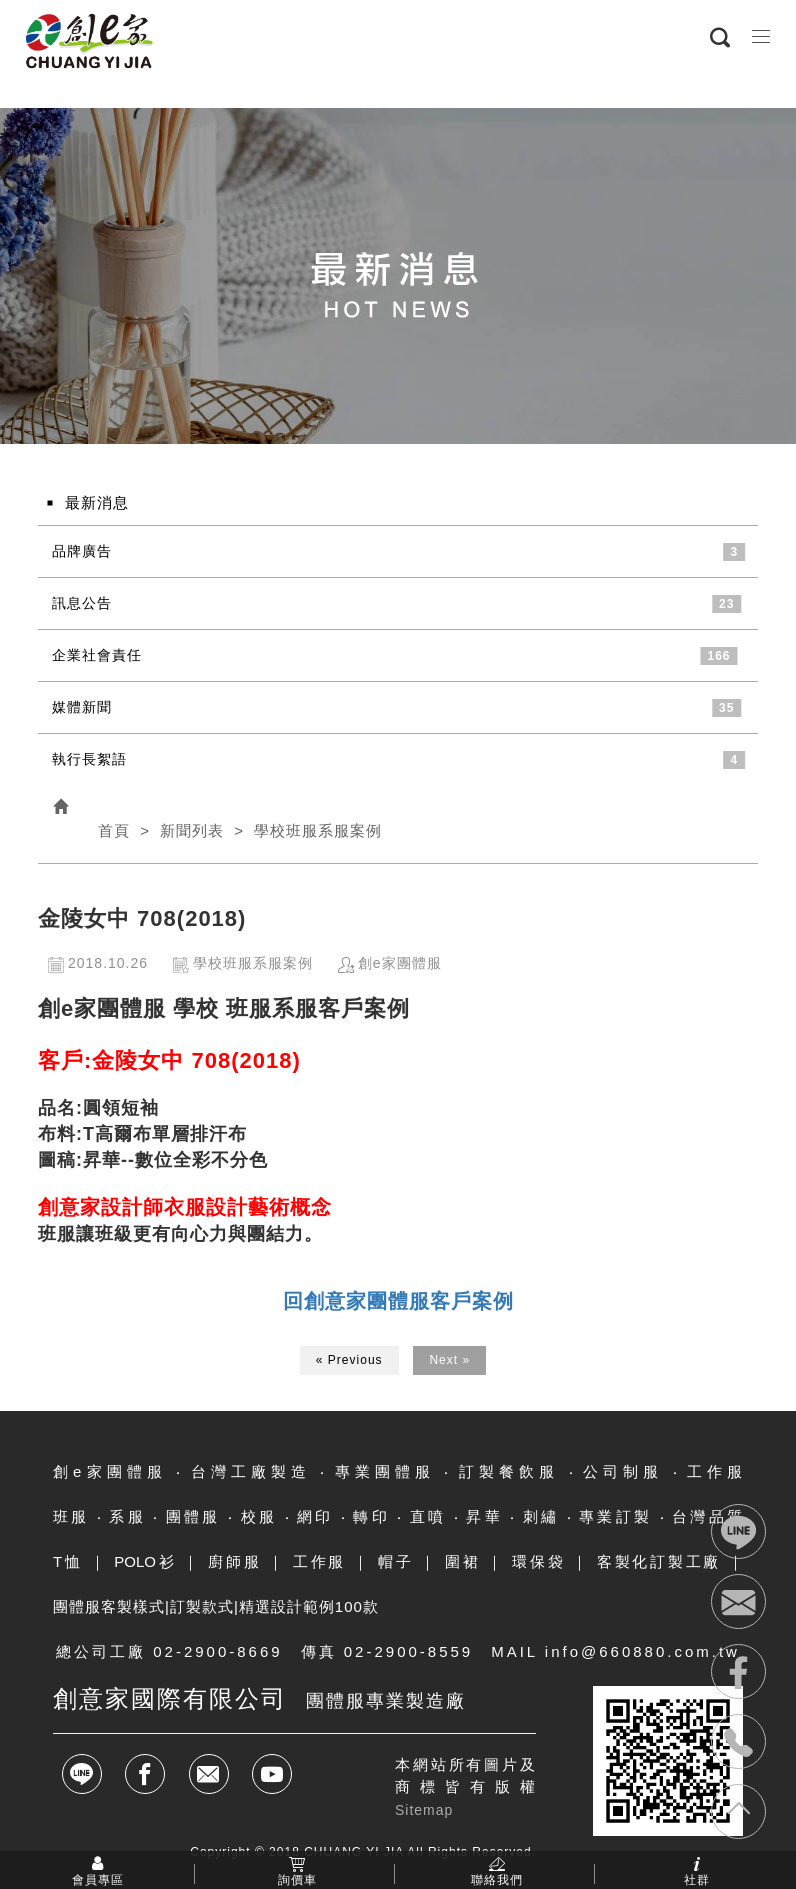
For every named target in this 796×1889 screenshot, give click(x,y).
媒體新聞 (82, 707)
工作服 (319, 1561)
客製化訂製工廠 (659, 1561)
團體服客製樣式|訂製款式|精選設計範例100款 (216, 1606)
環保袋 (538, 1561)
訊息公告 (82, 603)
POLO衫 (145, 1561)
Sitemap (424, 1810)
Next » (449, 1360)
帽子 (396, 1561)
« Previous (349, 1360)
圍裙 (463, 1561)
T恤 (68, 1561)
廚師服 (234, 1561)
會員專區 (98, 1879)
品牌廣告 (82, 551)
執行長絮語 (89, 759)
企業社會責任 (97, 655)
